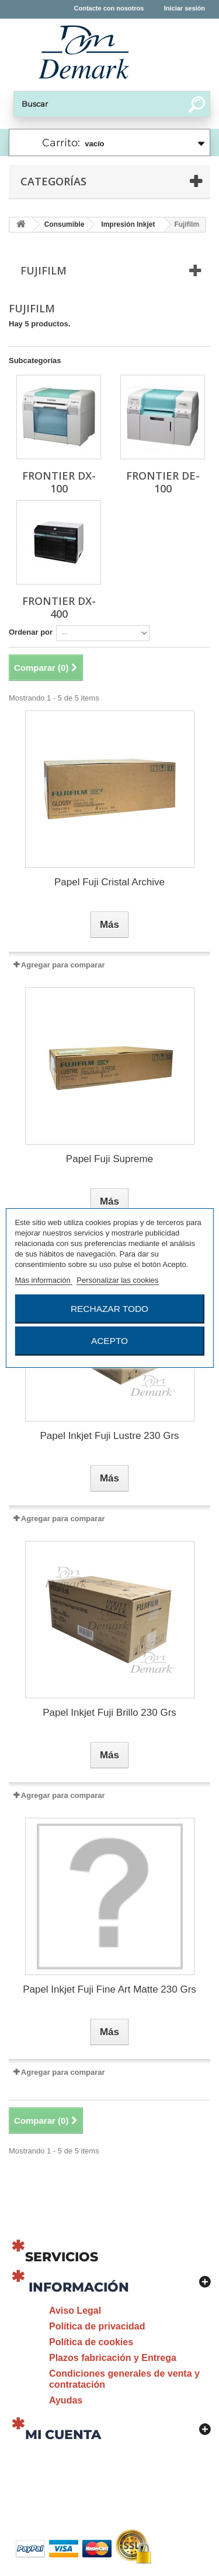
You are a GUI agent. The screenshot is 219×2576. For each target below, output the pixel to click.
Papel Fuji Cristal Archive (109, 882)
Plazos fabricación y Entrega (112, 2358)
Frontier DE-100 (163, 482)
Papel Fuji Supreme (109, 1158)
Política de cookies (91, 2342)
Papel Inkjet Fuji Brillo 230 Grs (109, 1712)
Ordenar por (31, 632)
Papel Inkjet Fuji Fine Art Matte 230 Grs (109, 1989)
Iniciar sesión (184, 8)
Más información (43, 1280)
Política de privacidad (97, 2326)
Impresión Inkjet (128, 224)
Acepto (109, 1341)
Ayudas (65, 2400)
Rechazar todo (109, 1309)
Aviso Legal (75, 2310)
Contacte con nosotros (109, 8)
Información (79, 2287)
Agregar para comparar (63, 964)
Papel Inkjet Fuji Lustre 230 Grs (109, 1435)
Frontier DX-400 (59, 607)
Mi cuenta (63, 2435)
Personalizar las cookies (117, 1280)
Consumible (64, 224)
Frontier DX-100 (59, 482)
